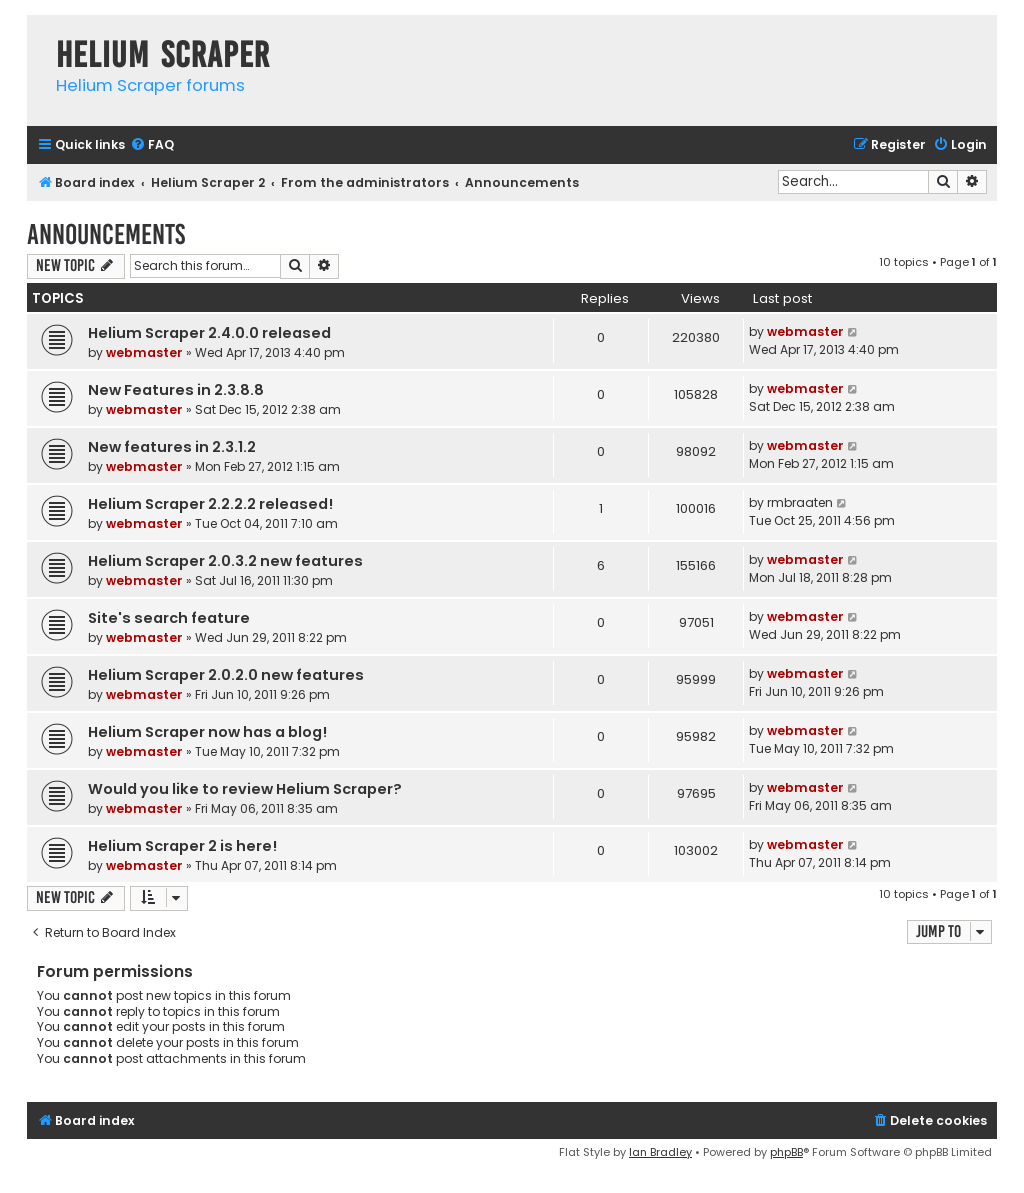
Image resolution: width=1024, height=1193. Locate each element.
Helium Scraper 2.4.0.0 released (209, 333)
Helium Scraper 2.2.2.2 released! (210, 504)
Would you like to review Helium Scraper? (245, 789)
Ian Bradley (660, 1152)
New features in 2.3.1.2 (172, 447)
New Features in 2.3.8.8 (176, 390)
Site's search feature (169, 618)
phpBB (786, 1152)
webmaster (144, 352)
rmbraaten (800, 502)
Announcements (106, 234)
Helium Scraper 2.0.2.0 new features (226, 675)
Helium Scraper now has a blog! (207, 732)
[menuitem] (152, 145)
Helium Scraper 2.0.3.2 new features (225, 561)
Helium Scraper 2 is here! (182, 846)
